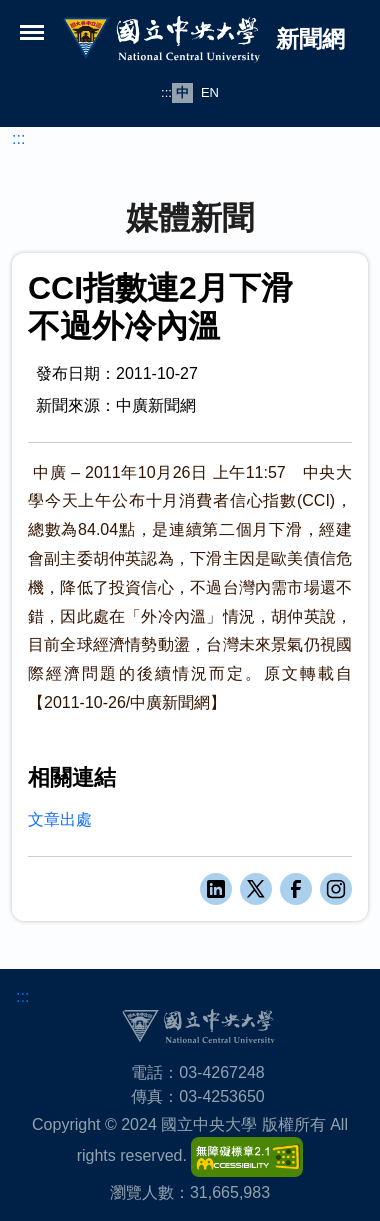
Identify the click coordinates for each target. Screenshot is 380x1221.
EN (210, 92)
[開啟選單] (32, 32)
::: (166, 92)
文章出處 (60, 819)
